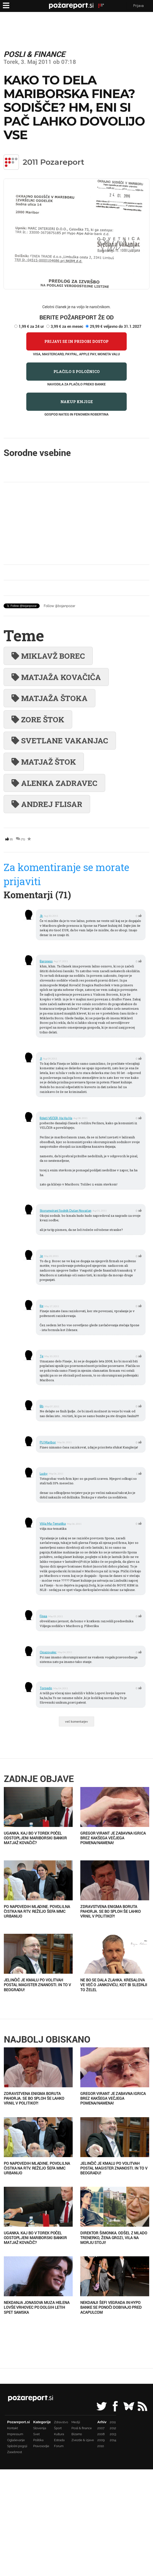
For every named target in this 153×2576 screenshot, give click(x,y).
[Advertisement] (76, 523)
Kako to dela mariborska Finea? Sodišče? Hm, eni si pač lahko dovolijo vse (74, 107)
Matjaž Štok (43, 761)
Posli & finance (34, 54)
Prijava (138, 5)
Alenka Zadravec (54, 783)
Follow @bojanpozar (59, 606)
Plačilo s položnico (77, 371)
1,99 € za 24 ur (31, 326)
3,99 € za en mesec (67, 326)
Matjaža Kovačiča (56, 677)
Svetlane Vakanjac (59, 740)
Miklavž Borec (48, 656)
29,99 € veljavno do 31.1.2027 (115, 326)
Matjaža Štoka (49, 698)
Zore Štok (37, 719)
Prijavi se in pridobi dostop (76, 341)
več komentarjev (76, 1721)
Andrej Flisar (46, 804)
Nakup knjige (76, 401)
